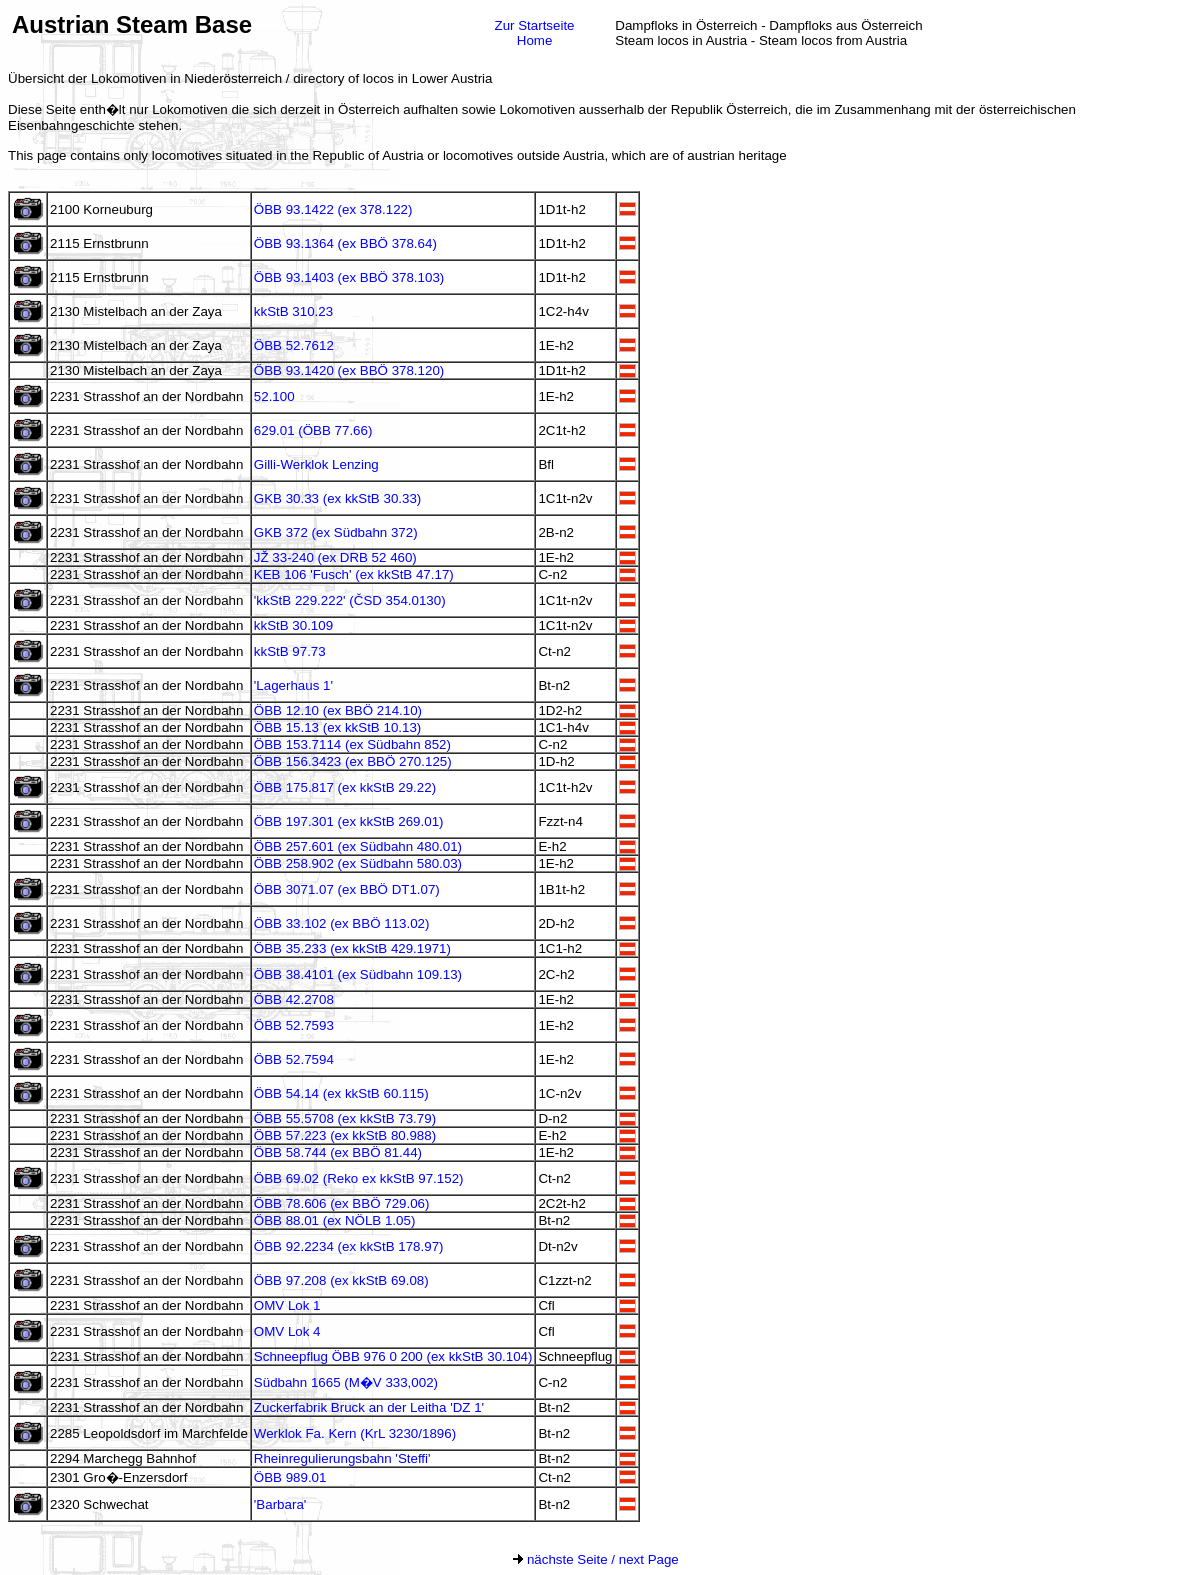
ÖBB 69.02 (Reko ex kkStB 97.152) (359, 1178)
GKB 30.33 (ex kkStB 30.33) (337, 498)
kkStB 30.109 (293, 625)
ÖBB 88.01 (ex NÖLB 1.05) (335, 1220)
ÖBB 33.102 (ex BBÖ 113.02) (342, 923)
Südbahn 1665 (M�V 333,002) (346, 1382)
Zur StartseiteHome (535, 33)
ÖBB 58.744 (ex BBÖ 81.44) (338, 1152)
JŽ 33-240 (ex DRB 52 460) (335, 557)
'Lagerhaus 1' (293, 685)
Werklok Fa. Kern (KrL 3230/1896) (355, 1433)
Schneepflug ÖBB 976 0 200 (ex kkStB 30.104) (393, 1356)
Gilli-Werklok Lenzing (316, 464)
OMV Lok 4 (287, 1331)
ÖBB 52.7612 (294, 345)
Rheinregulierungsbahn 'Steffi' (342, 1458)
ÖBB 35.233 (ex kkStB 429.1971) (352, 948)
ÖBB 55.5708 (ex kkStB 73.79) (345, 1118)
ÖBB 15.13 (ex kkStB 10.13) (337, 727)
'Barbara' (280, 1504)
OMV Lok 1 (287, 1305)
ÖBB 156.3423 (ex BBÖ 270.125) (353, 761)
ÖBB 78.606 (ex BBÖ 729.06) (342, 1203)
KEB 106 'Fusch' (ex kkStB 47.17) (354, 574)
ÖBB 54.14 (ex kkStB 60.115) (341, 1093)
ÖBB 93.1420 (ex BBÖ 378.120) (349, 370)
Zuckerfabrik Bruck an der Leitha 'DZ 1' (369, 1407)
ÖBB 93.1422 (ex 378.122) (333, 209)
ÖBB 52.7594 (294, 1059)
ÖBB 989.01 (290, 1477)
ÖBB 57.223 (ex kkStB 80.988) (345, 1135)
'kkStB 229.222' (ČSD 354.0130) (350, 600)
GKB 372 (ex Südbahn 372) (336, 532)
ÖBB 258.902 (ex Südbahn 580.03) (358, 863)
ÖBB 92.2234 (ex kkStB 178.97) (349, 1246)
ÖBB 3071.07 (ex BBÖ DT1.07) (347, 889)
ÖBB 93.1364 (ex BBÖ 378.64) (345, 243)
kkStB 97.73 (290, 651)
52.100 (274, 396)
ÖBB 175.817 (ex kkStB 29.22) (345, 787)
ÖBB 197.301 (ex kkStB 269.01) (349, 821)
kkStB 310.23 (293, 311)
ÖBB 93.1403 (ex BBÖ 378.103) (349, 277)
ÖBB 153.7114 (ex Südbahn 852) (352, 744)
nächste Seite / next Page (596, 1559)
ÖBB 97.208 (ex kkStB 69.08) (341, 1280)
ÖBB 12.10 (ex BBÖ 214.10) (338, 710)
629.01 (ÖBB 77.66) (313, 430)
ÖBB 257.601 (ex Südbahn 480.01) (358, 846)
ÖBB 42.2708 (294, 999)
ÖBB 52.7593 (294, 1025)
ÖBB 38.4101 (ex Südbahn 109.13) (358, 974)
